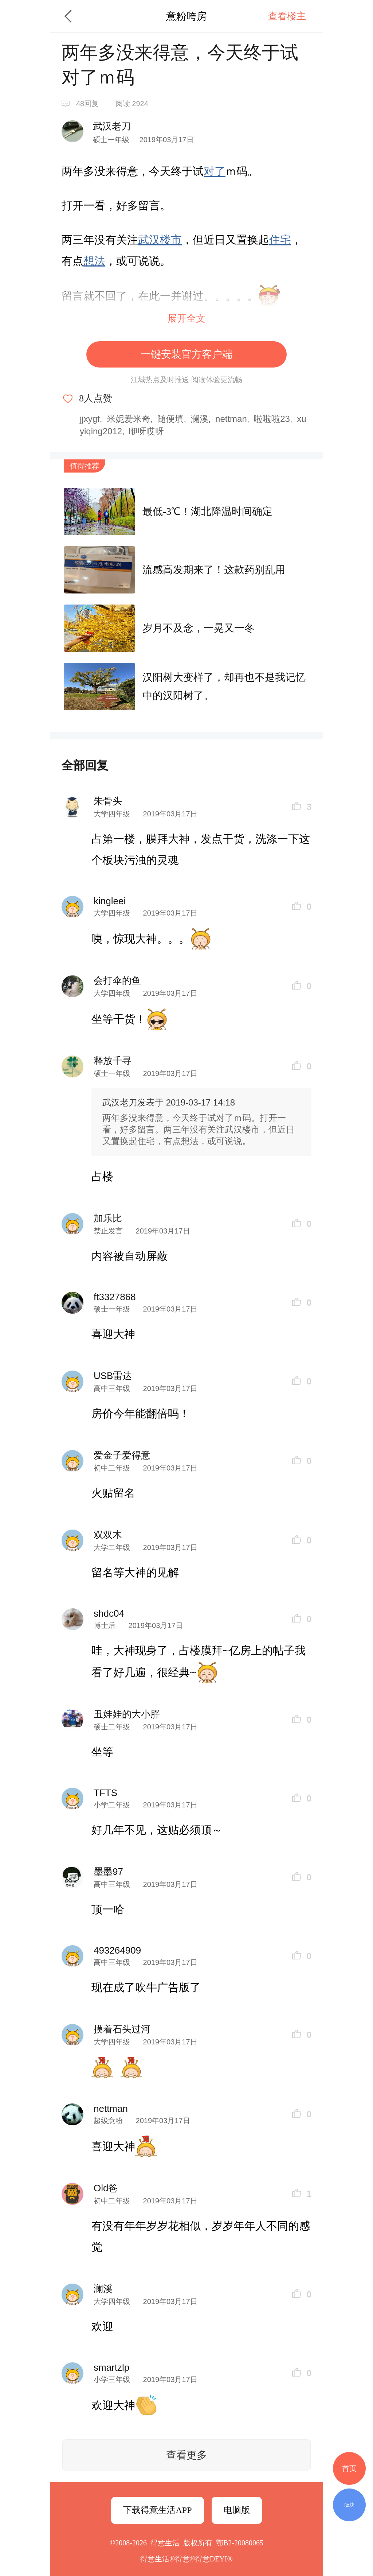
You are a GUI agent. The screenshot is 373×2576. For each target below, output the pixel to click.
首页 (349, 2468)
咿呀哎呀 (146, 431)
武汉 (149, 240)
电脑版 (237, 2510)
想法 (94, 261)
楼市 (171, 240)
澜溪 (199, 419)
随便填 (170, 419)
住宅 (280, 240)
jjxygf (90, 419)
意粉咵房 (186, 16)
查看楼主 (287, 16)
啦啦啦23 (272, 419)
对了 (214, 171)
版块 (349, 2505)
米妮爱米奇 (128, 419)
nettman (231, 419)
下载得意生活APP (157, 2510)
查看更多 (186, 2455)
